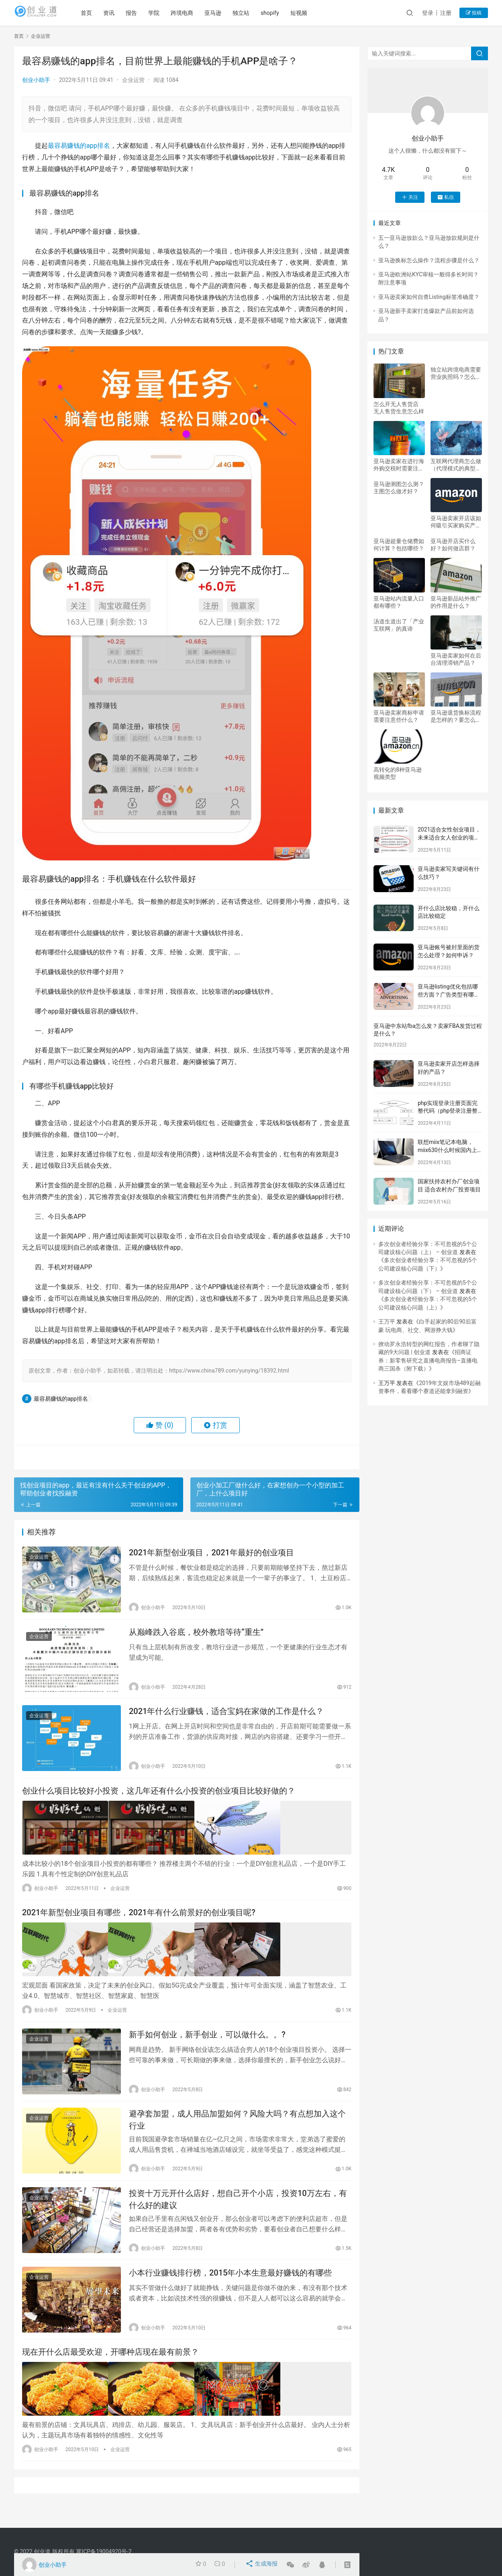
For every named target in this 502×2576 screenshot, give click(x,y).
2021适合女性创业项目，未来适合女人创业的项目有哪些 (449, 837)
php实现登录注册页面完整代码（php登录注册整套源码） (448, 1111)
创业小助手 (36, 80)
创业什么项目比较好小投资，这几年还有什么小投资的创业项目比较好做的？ (158, 1801)
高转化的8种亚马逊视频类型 (397, 773)
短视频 (314, 13)
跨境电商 (198, 13)
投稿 (474, 13)
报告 (147, 13)
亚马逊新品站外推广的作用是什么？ (456, 602)
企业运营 (133, 80)
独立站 (257, 13)
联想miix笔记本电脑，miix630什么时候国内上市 (447, 1150)
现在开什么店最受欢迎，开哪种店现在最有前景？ (110, 2372)
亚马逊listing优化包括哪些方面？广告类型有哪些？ (448, 994)
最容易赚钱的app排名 (79, 145)
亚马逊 (228, 13)
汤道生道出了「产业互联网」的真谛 (398, 625)
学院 (169, 13)
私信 (445, 197)
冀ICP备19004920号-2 (103, 2551)
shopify (286, 13)
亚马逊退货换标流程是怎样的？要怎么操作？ (456, 716)
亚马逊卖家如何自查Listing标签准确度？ (429, 297)
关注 (410, 197)
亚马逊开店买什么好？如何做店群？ (453, 545)
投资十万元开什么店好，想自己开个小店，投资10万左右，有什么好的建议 (238, 2213)
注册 (445, 13)
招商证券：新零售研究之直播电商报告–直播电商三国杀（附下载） (428, 1360)
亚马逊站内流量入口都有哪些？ (398, 602)
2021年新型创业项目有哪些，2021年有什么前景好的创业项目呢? (138, 1922)
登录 (427, 13)
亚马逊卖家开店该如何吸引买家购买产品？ (456, 522)
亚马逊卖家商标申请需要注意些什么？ (398, 716)
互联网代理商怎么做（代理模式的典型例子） (456, 465)
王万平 (386, 1321)
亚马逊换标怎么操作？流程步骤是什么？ (429, 260)
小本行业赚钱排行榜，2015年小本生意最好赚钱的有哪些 (230, 2290)
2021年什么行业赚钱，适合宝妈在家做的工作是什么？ (226, 1719)
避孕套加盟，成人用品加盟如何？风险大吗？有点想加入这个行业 (237, 2131)
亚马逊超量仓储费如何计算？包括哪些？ (398, 545)
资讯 (125, 13)
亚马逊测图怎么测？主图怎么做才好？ (398, 487)
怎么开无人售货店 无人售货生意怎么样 (398, 408)
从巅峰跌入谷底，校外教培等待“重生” (196, 1636)
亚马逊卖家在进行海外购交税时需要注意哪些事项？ (398, 465)
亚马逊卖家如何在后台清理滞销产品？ (456, 659)
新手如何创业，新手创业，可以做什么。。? (207, 2043)
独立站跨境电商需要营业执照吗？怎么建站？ (456, 373)
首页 (102, 13)
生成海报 (262, 2565)
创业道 (42, 2551)
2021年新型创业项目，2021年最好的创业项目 (211, 1554)
